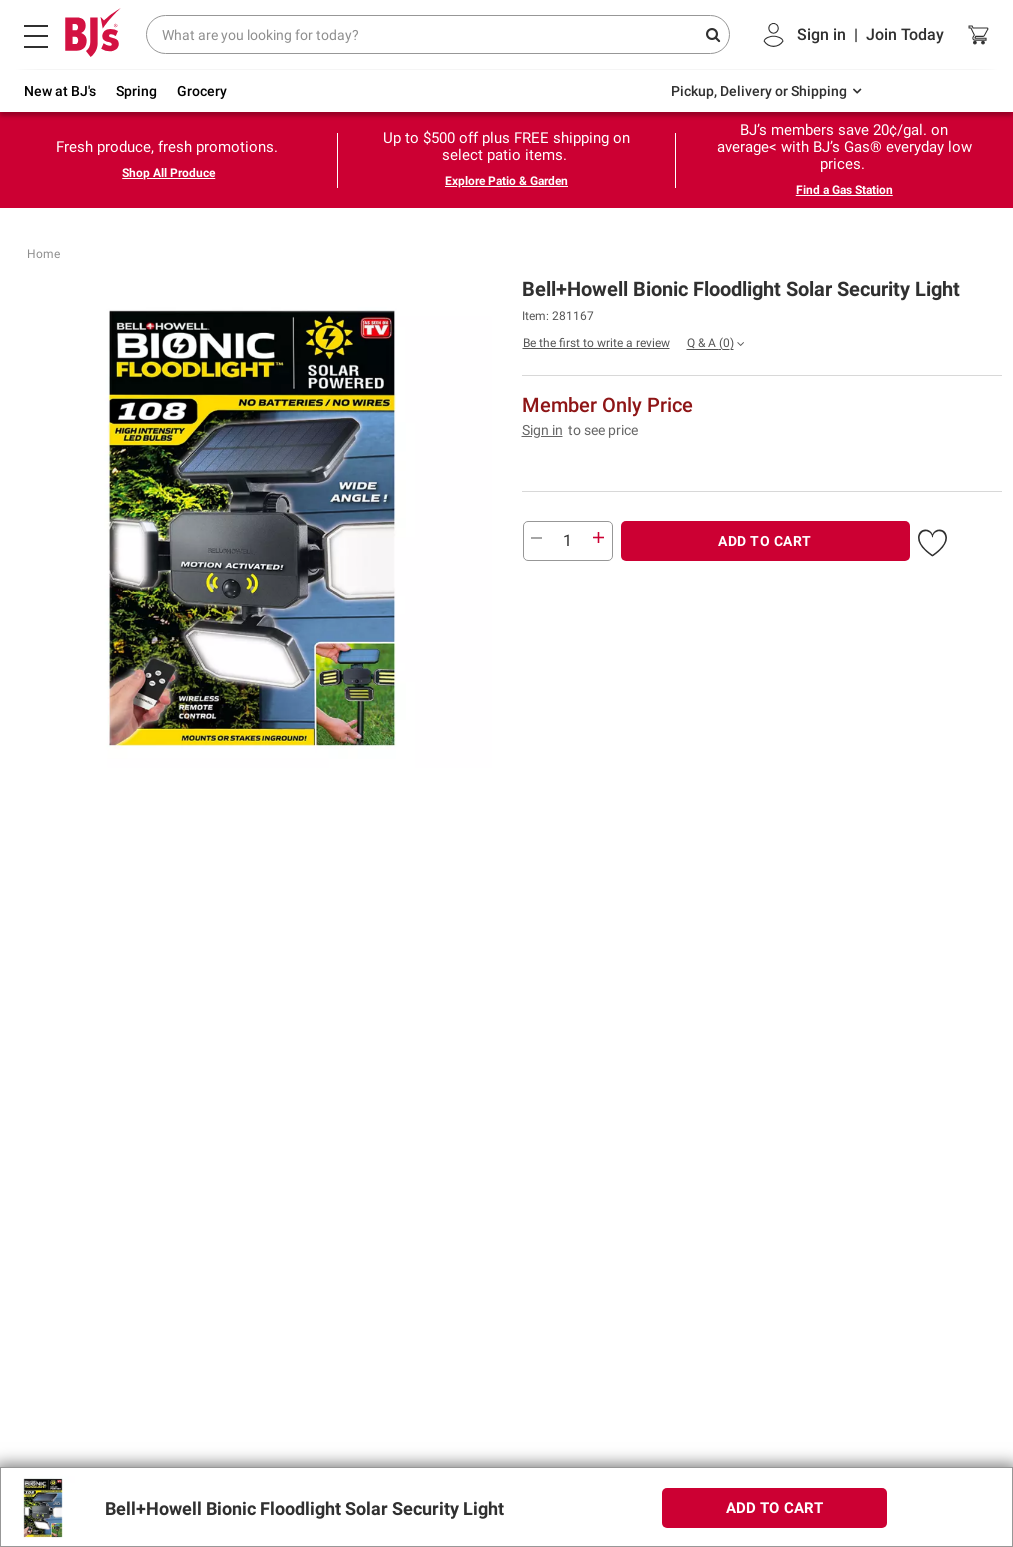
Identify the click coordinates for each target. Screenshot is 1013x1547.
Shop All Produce (168, 173)
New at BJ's (60, 91)
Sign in (542, 430)
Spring (136, 91)
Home (43, 254)
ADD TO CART (765, 541)
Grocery (202, 91)
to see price (603, 430)
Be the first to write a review (596, 343)
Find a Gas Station (844, 190)
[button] (932, 539)
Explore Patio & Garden (506, 181)
